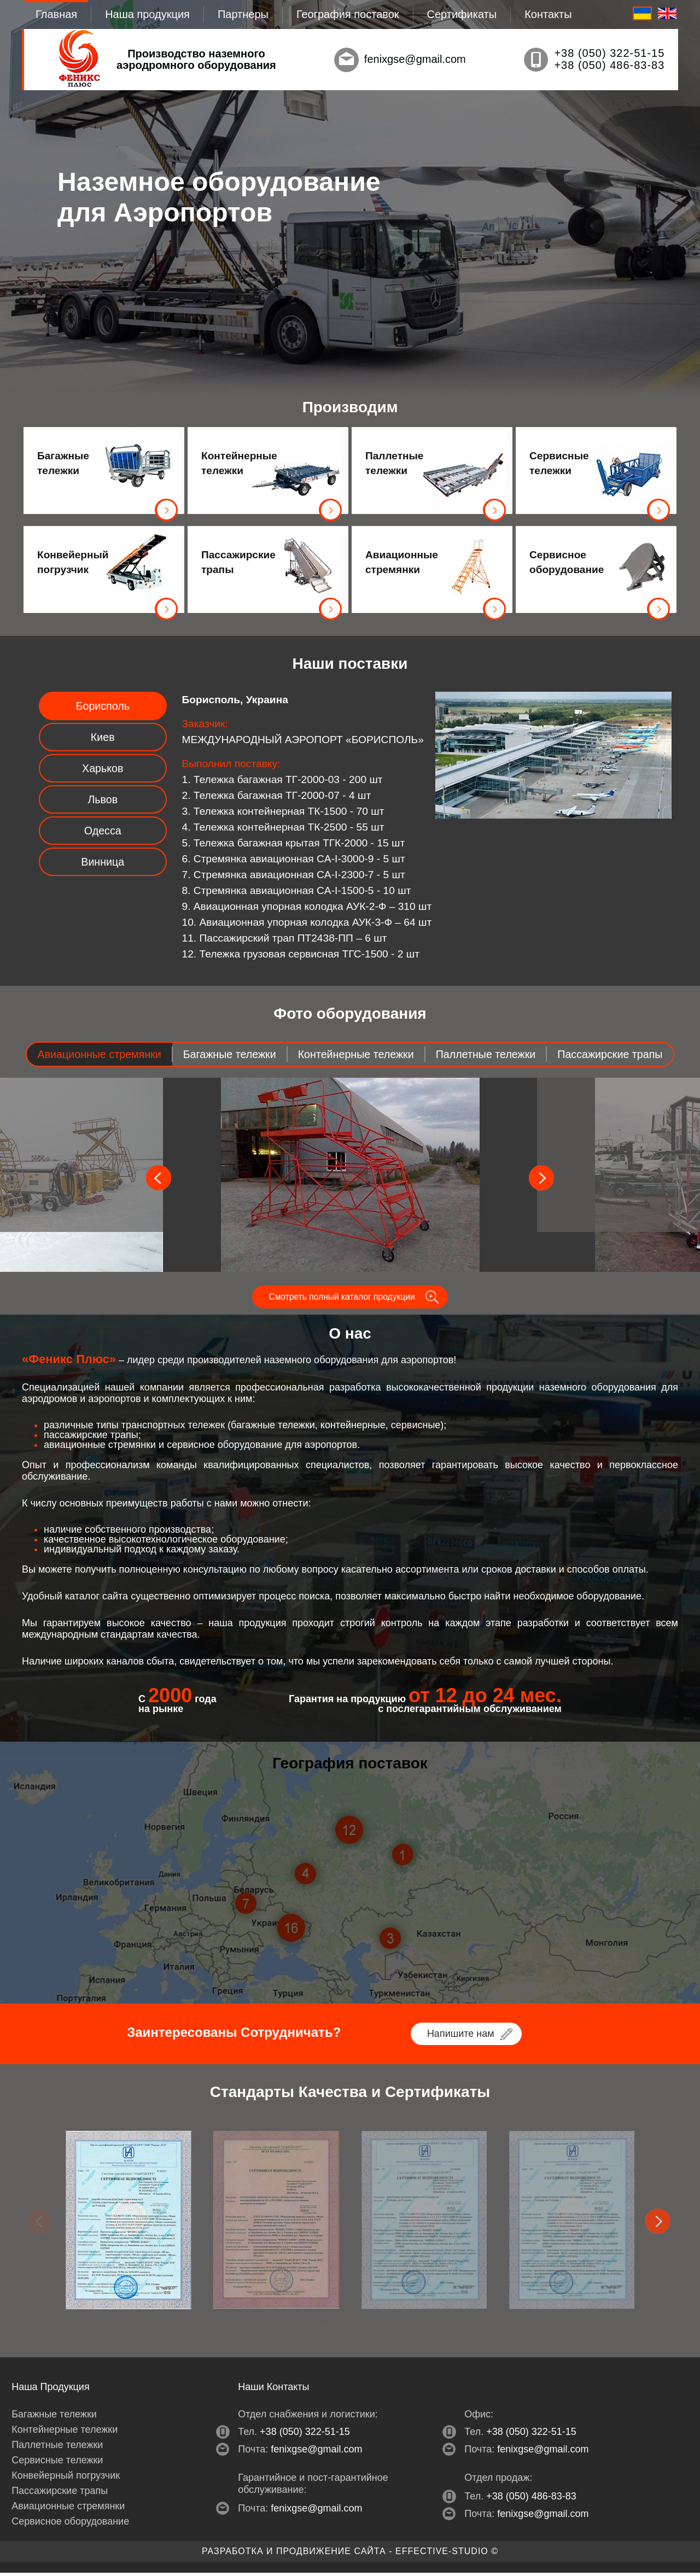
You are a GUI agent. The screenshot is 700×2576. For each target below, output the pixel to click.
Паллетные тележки (394, 463)
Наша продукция (147, 14)
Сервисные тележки (559, 463)
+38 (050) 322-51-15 (609, 53)
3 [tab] (358, 2325)
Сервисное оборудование (564, 562)
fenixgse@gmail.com (415, 59)
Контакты (547, 14)
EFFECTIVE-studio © (446, 2554)
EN (666, 13)
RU (642, 13)
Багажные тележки (63, 463)
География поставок (347, 14)
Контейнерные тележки (236, 463)
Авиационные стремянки (400, 562)
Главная (56, 14)
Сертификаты (462, 14)
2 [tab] (341, 2325)
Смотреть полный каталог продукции (342, 1298)
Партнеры (243, 14)
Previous (41, 2225)
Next (659, 2225)
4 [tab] (374, 2325)
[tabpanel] (128, 2223)
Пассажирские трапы (236, 562)
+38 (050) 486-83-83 (609, 65)
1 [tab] (325, 2325)
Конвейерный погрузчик (72, 562)
